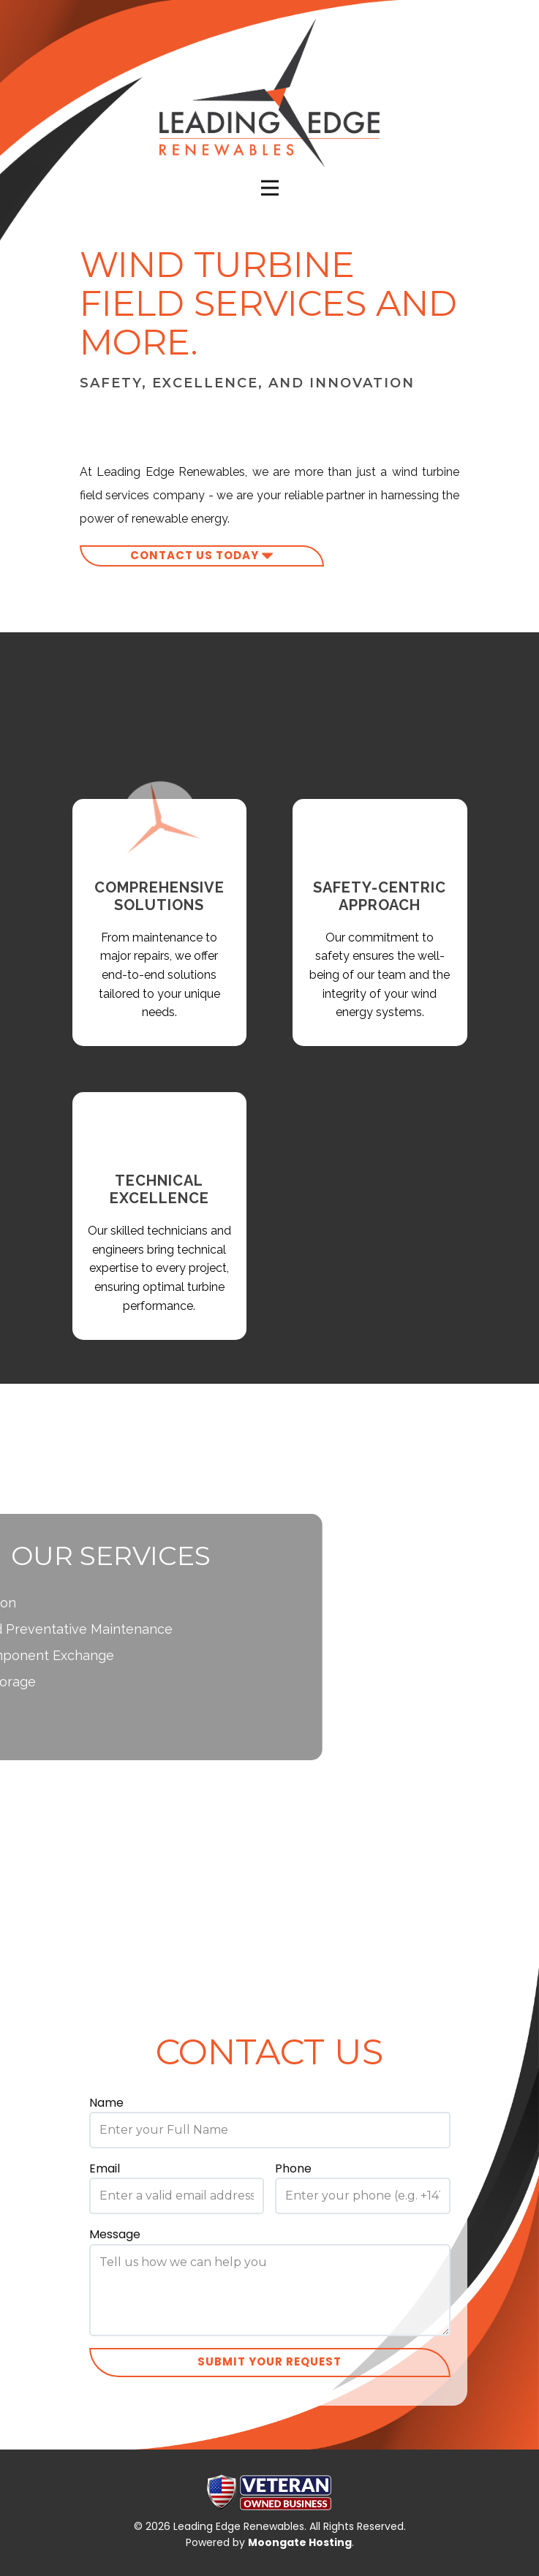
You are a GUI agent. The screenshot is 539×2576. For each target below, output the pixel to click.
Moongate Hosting (300, 2542)
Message (114, 2234)
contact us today (201, 556)
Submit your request (269, 2361)
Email (104, 2168)
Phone (293, 2168)
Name (106, 2102)
